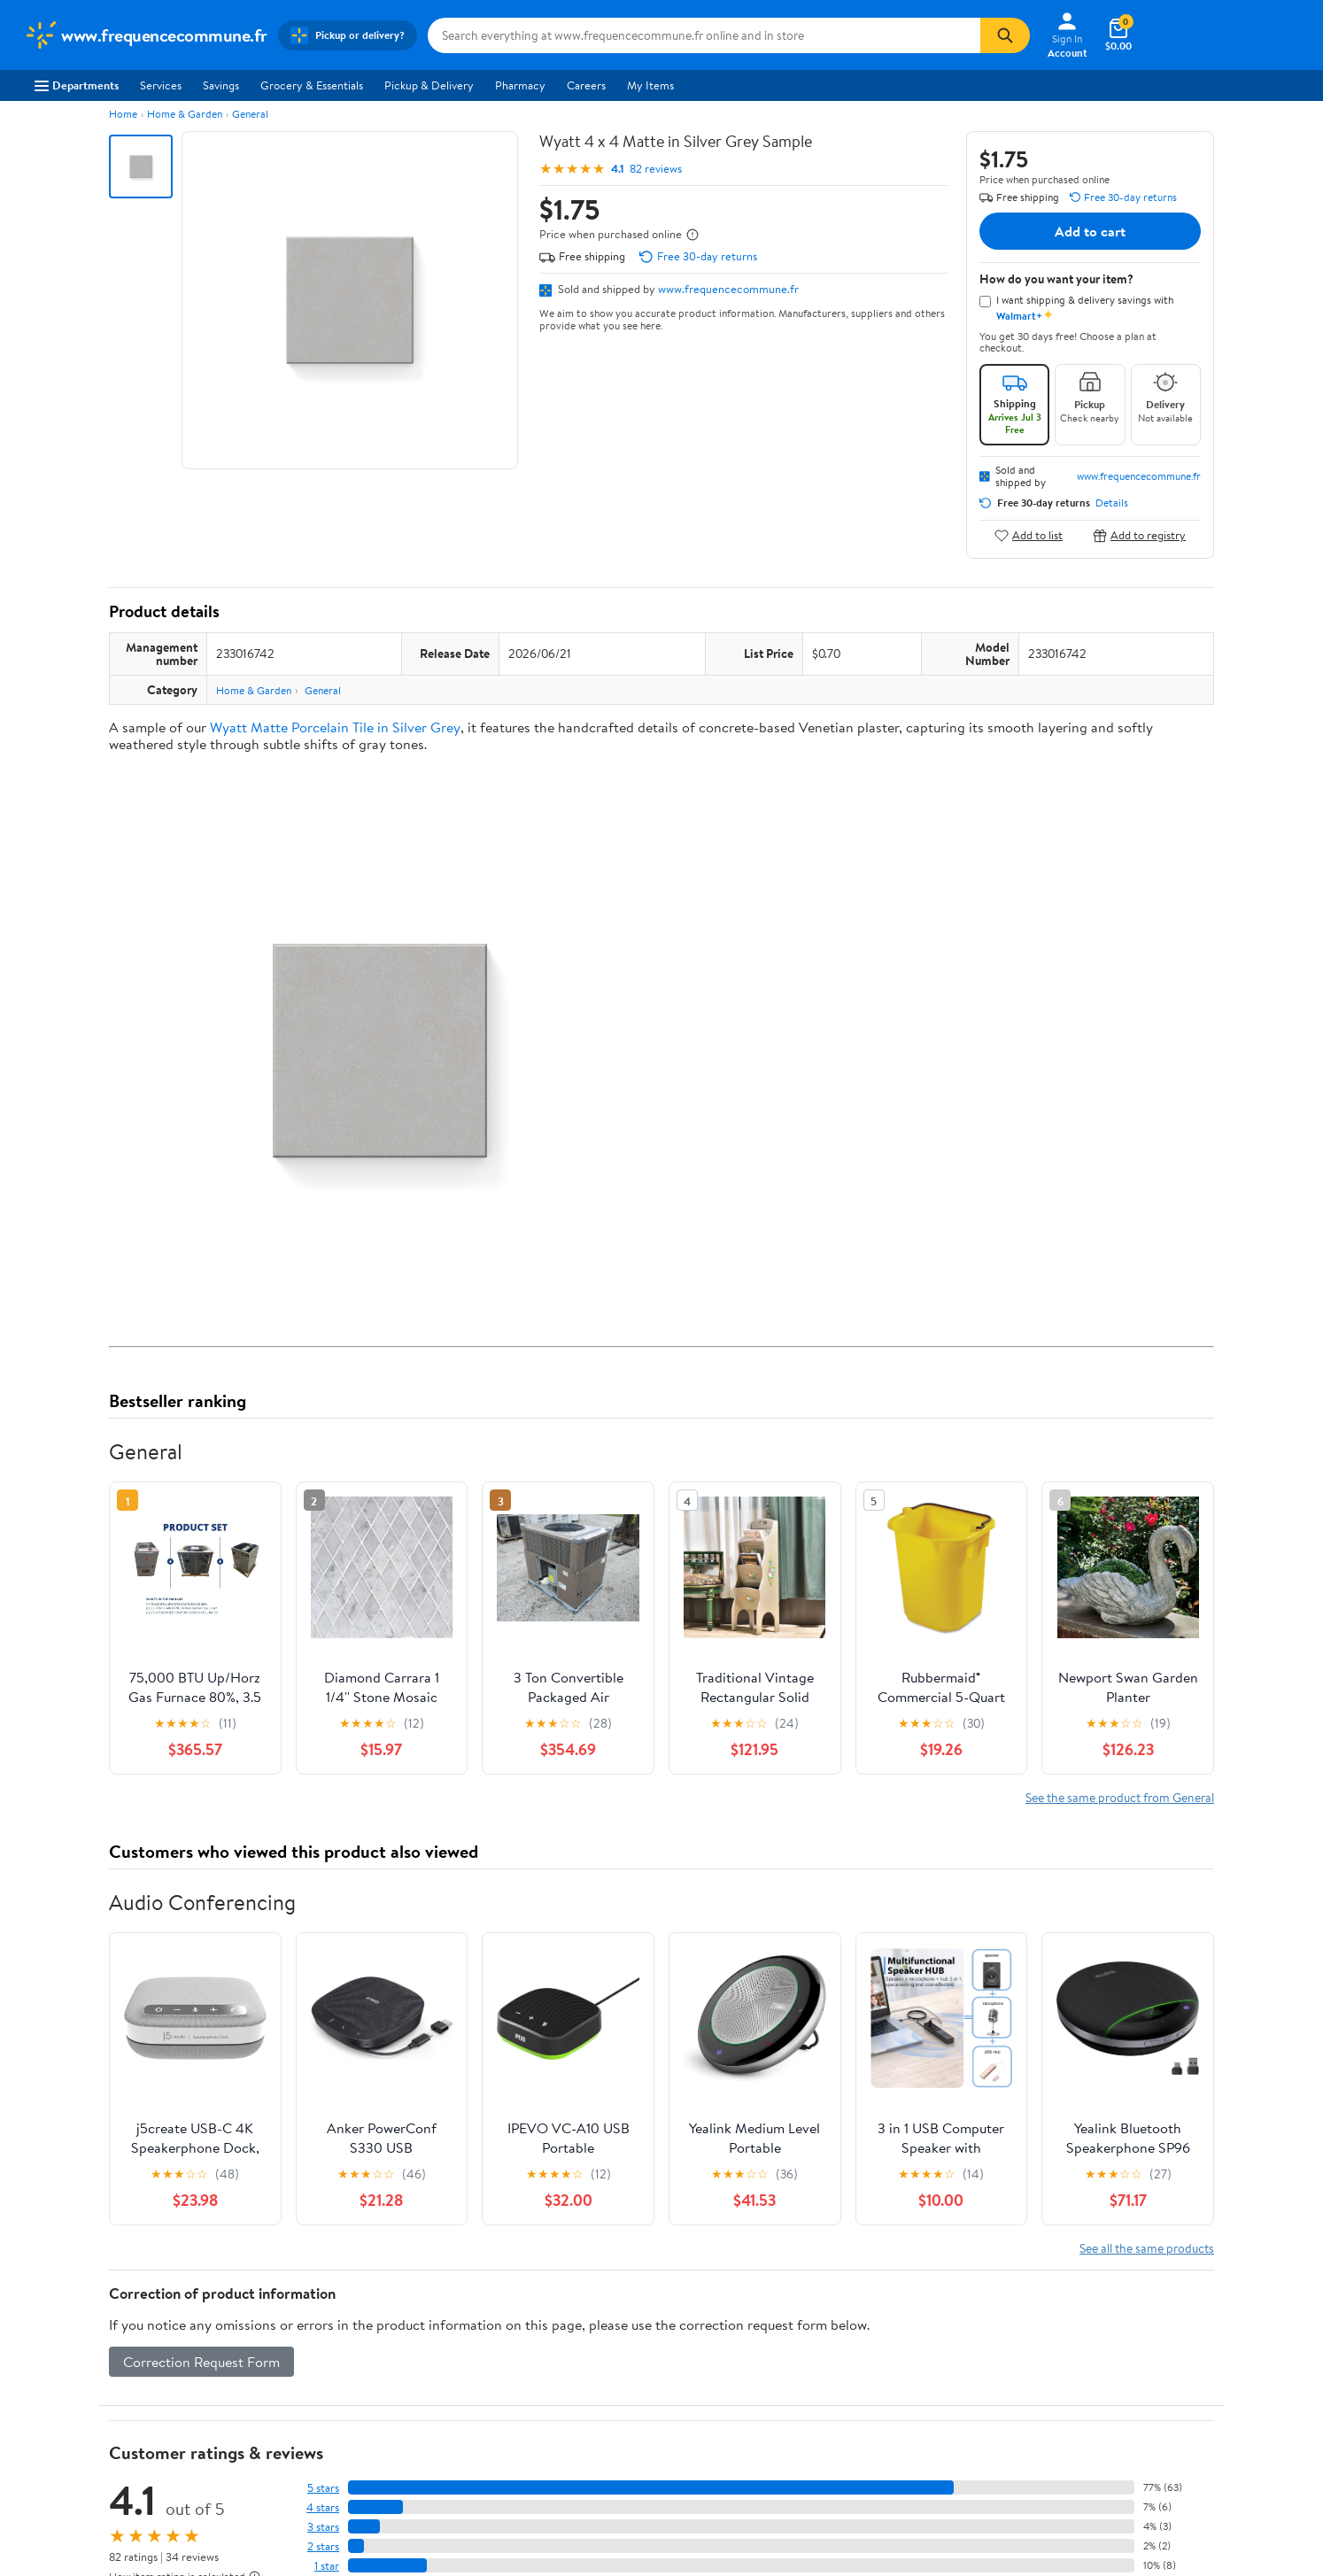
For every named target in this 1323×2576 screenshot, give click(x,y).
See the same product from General (1119, 1797)
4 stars (322, 2507)
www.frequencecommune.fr (728, 289)
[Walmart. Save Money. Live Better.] (145, 35)
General (250, 113)
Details (1111, 503)
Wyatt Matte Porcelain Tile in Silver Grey (335, 727)
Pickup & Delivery (429, 85)
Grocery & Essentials (311, 85)
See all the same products (1146, 2247)
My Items (650, 85)
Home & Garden (184, 113)
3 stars (323, 2526)
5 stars (323, 2488)
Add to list (1028, 535)
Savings (221, 85)
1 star (326, 2565)
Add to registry (1139, 535)
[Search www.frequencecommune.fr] (704, 35)
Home (123, 113)
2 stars (323, 2546)
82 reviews (656, 168)
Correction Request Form (201, 2361)
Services (161, 85)
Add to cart (1090, 231)
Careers (586, 85)
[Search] (1005, 35)
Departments (77, 85)
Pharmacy (520, 85)
